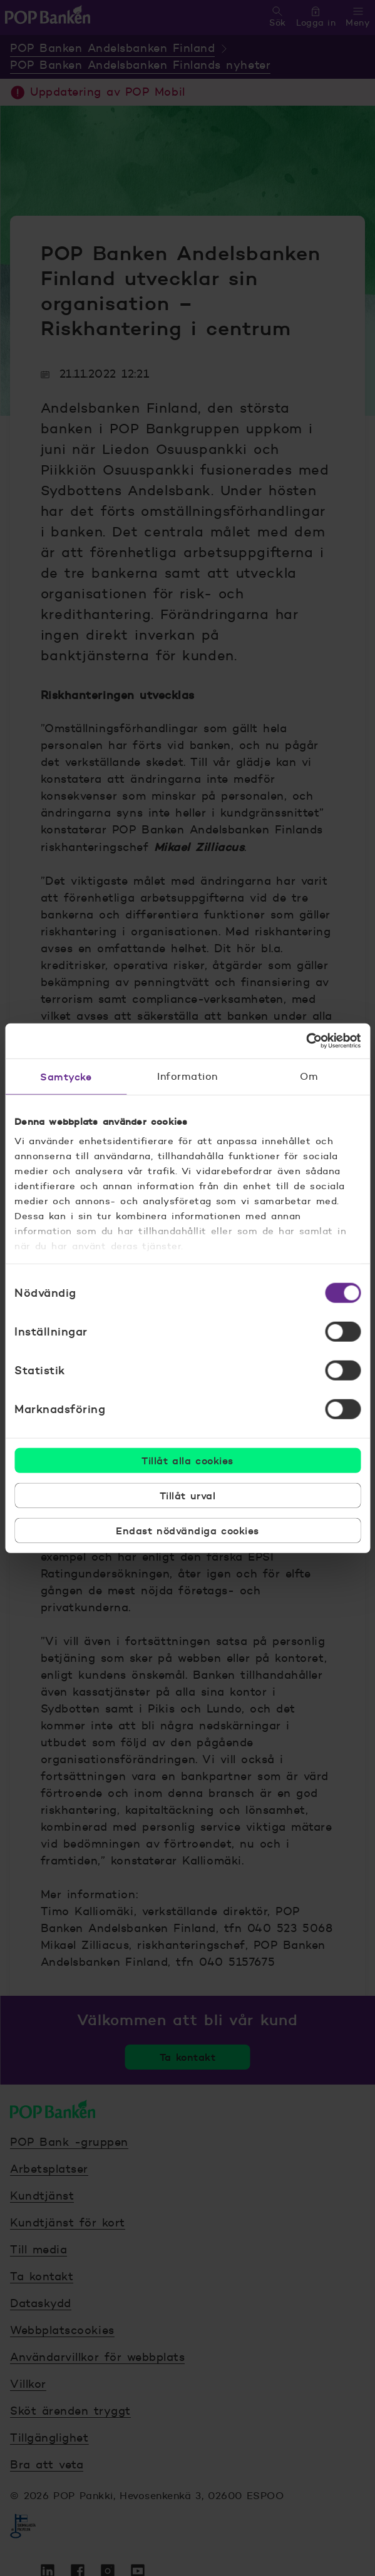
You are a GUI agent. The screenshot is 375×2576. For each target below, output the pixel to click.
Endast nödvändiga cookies (187, 1530)
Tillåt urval (187, 1495)
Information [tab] (187, 1076)
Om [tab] (309, 1076)
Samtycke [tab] (65, 1076)
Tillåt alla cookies (187, 1460)
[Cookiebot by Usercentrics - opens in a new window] (306, 1041)
